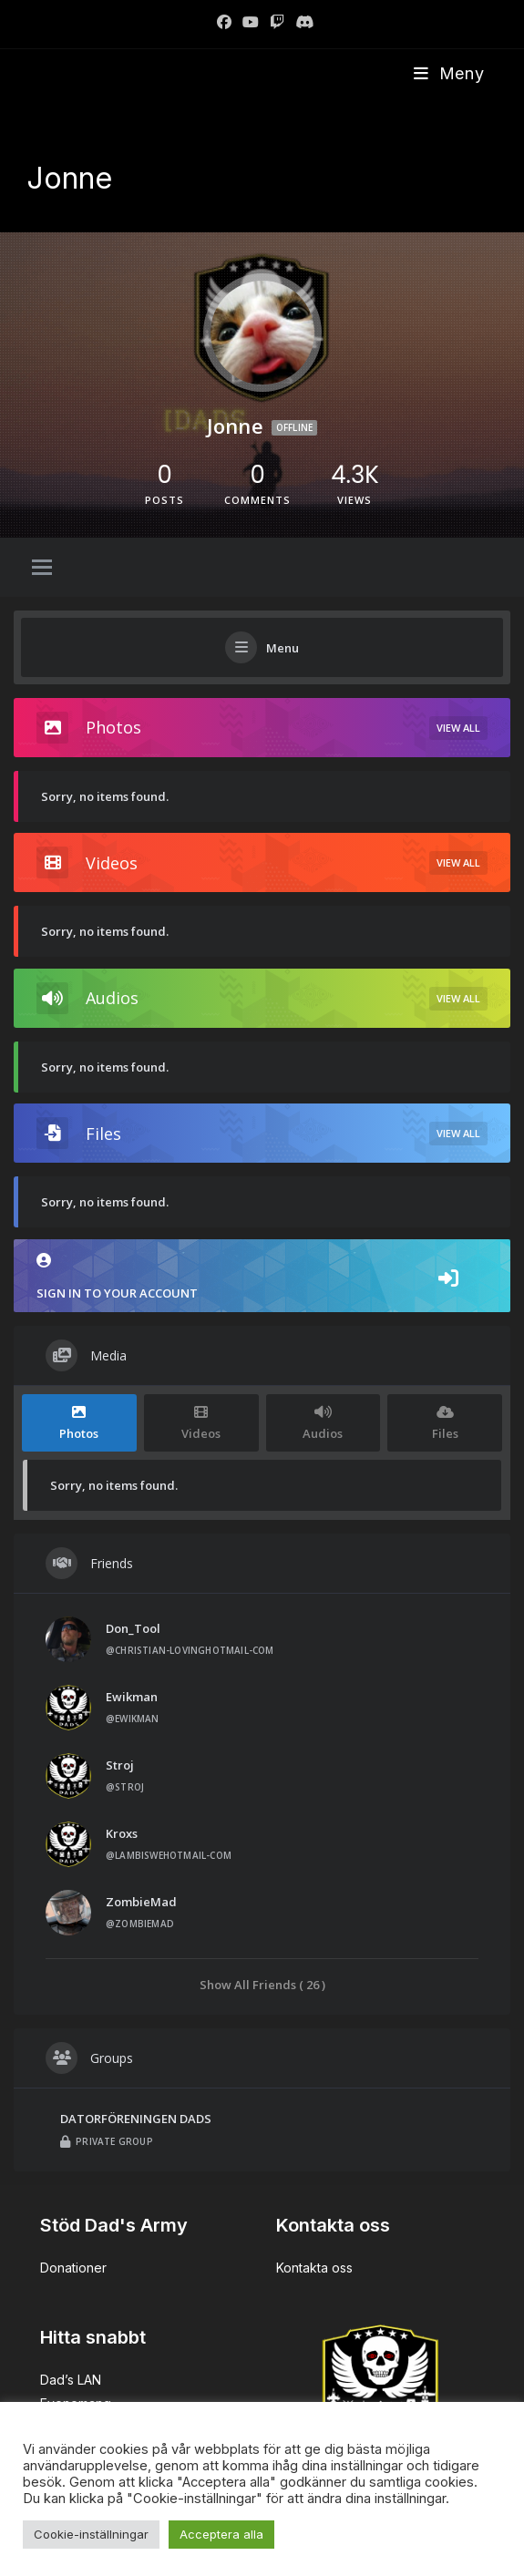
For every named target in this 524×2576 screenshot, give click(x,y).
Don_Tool (133, 1628)
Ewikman (132, 1696)
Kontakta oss (314, 2267)
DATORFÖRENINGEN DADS (135, 2118)
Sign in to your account (262, 1277)
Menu (282, 648)
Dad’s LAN (70, 2379)
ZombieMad (141, 1902)
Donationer (73, 2267)
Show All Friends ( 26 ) (262, 1984)
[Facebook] (224, 22)
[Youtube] (250, 22)
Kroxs (122, 1833)
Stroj (120, 1765)
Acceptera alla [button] (221, 2534)
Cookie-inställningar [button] (91, 2534)
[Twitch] (277, 22)
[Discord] (301, 22)
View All (458, 727)
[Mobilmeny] (449, 73)
